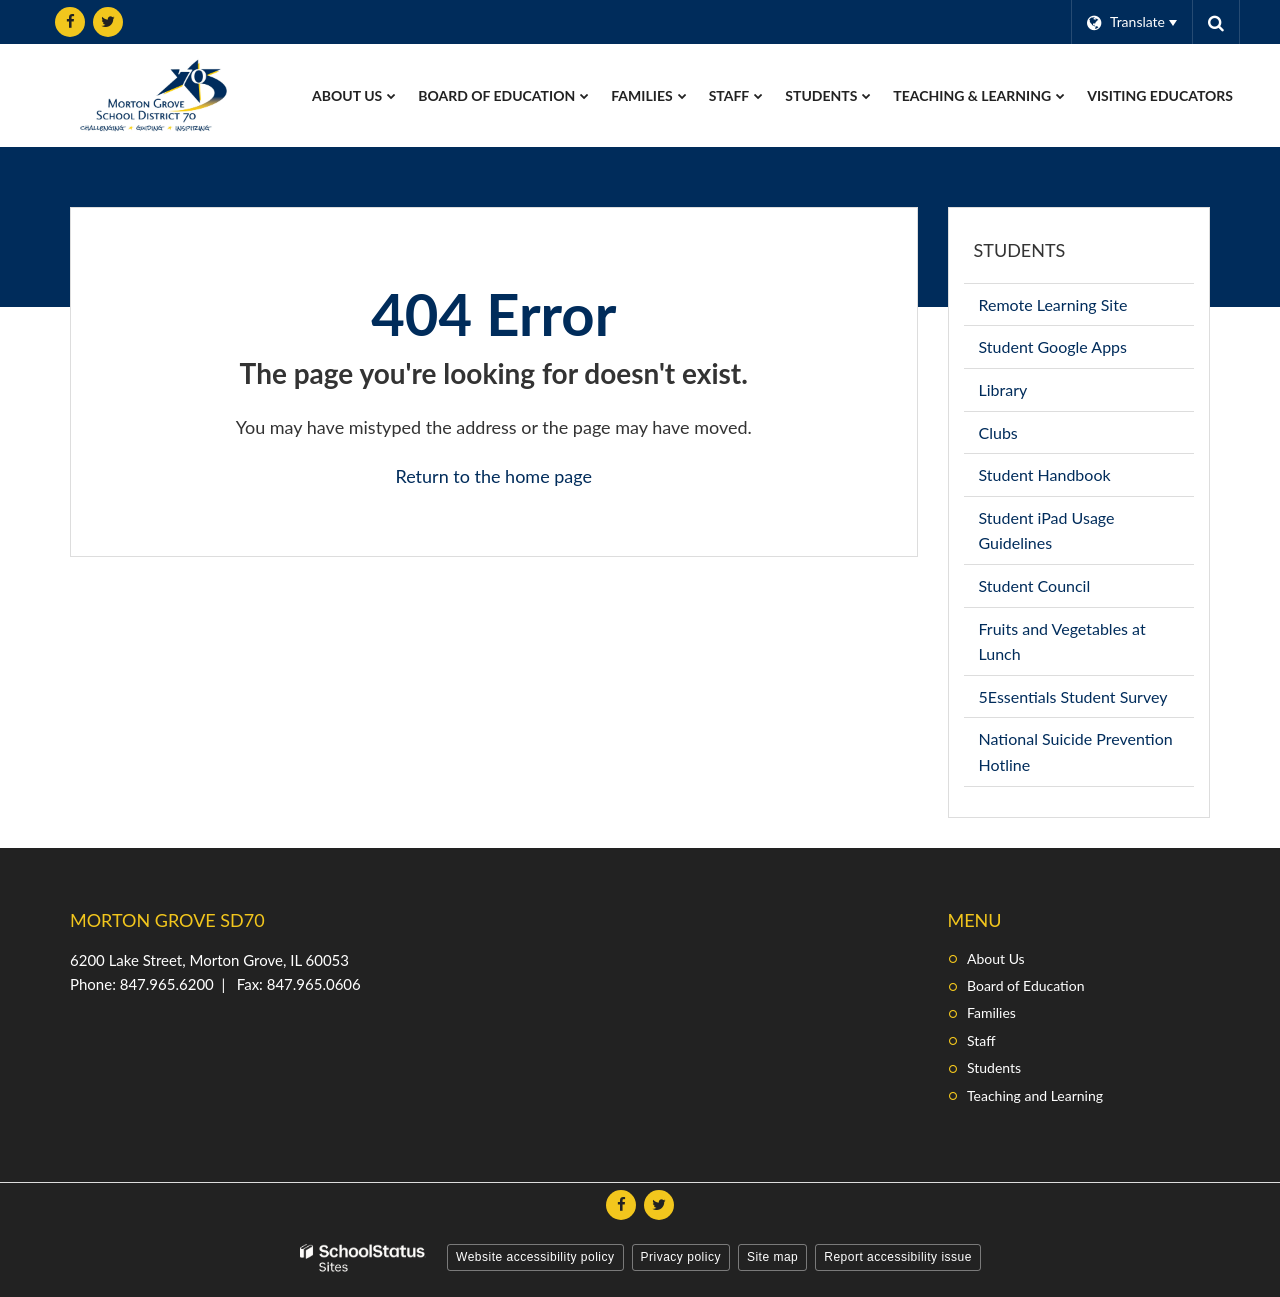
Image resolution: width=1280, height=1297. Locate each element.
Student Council (1064, 589)
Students (1020, 250)
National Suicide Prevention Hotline (1076, 757)
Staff (981, 1040)
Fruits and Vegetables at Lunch (1062, 647)
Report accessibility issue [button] (898, 1257)
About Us (996, 958)
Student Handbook (1074, 478)
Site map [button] (772, 1257)
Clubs (1028, 436)
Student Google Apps (1082, 350)
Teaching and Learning (1035, 1095)
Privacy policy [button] (681, 1257)
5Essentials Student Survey (1087, 700)
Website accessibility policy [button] (535, 1257)
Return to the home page (493, 476)
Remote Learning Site (1083, 308)
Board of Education (1025, 985)
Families (991, 1012)
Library (1033, 393)
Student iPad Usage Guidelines (1047, 536)
